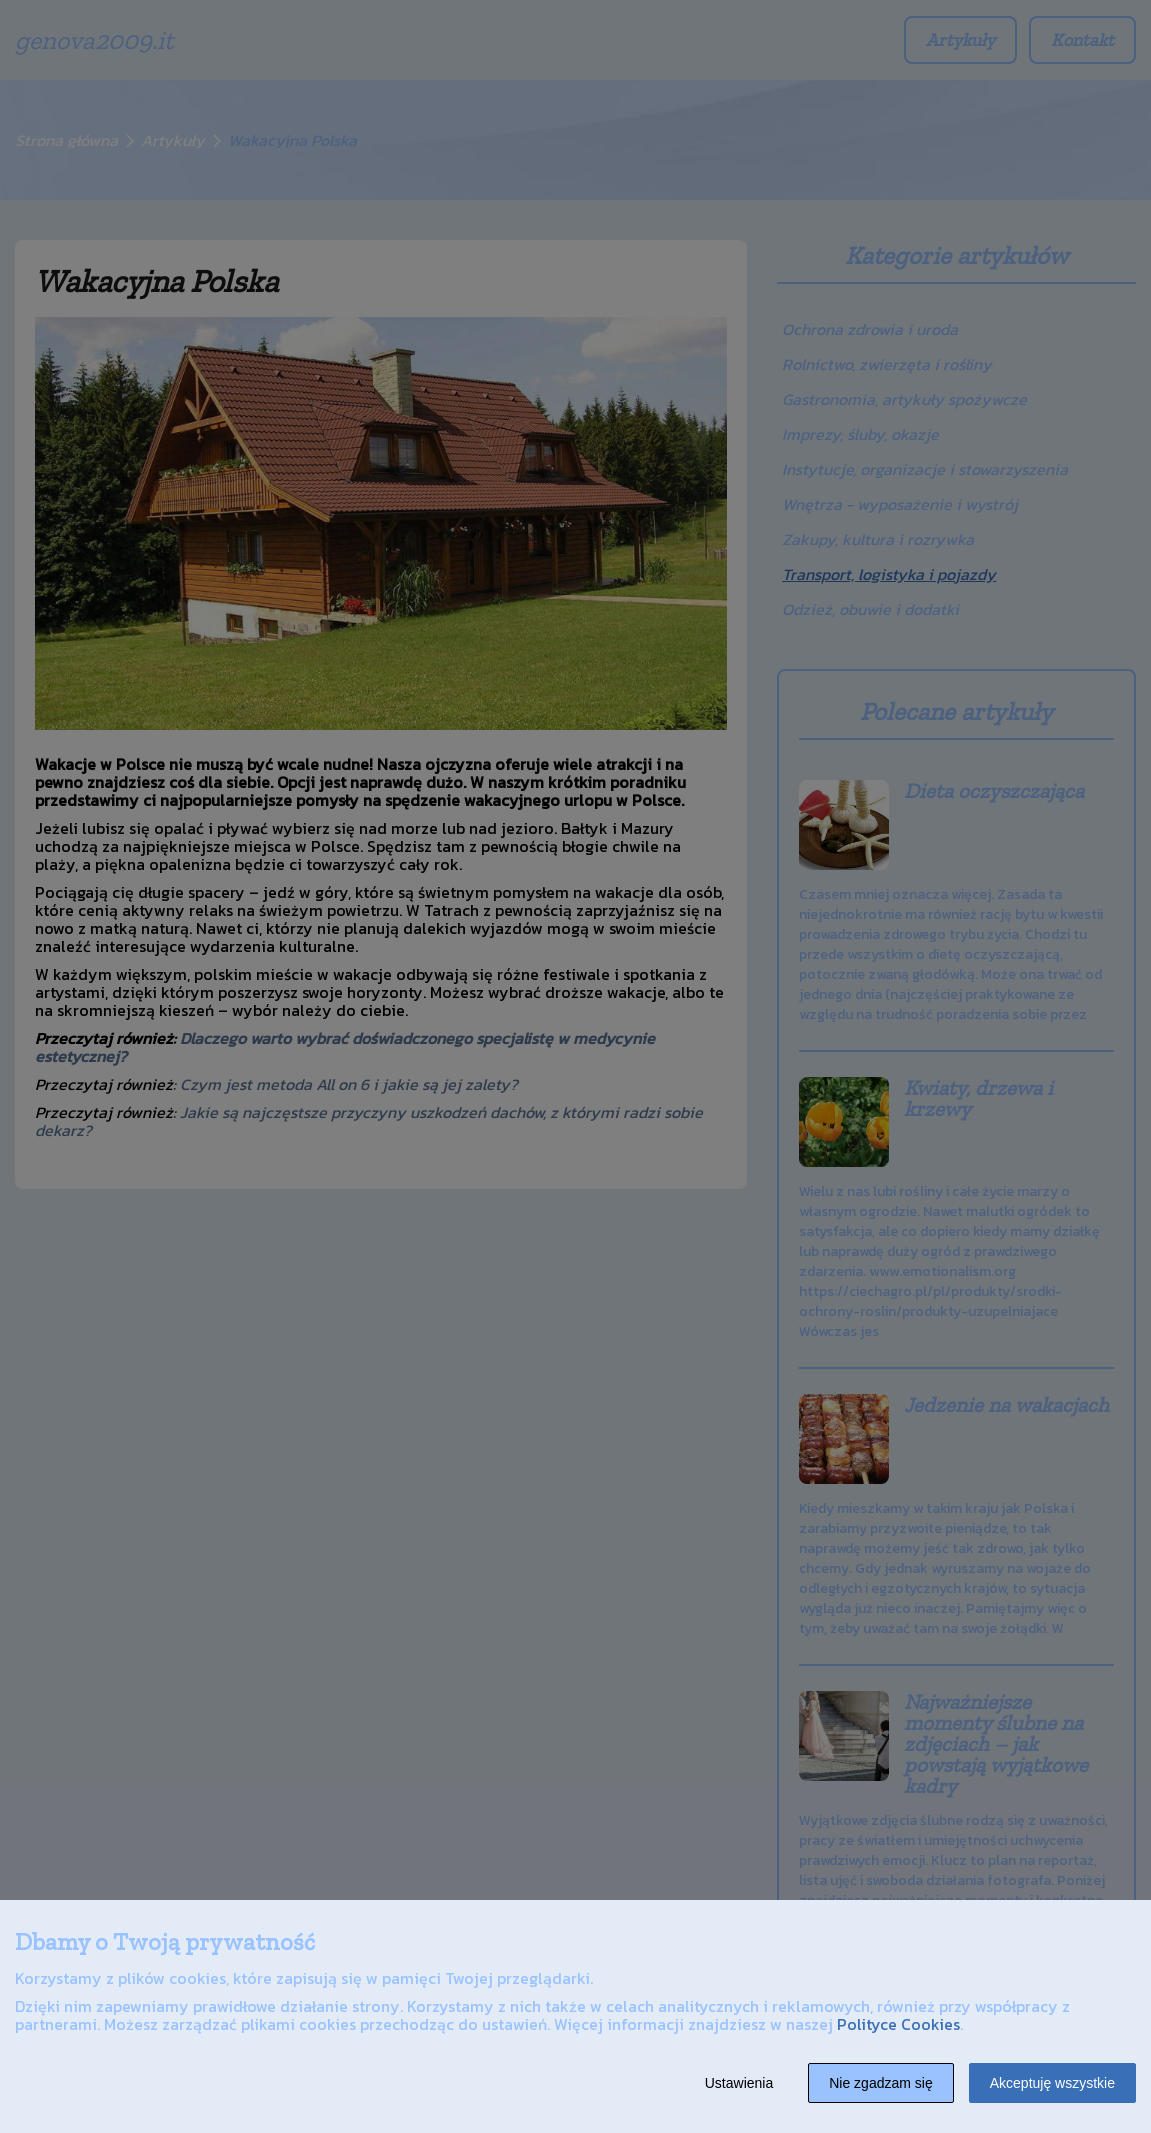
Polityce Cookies (898, 2024)
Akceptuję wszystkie (1052, 2083)
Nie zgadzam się (881, 2083)
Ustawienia (739, 2083)
